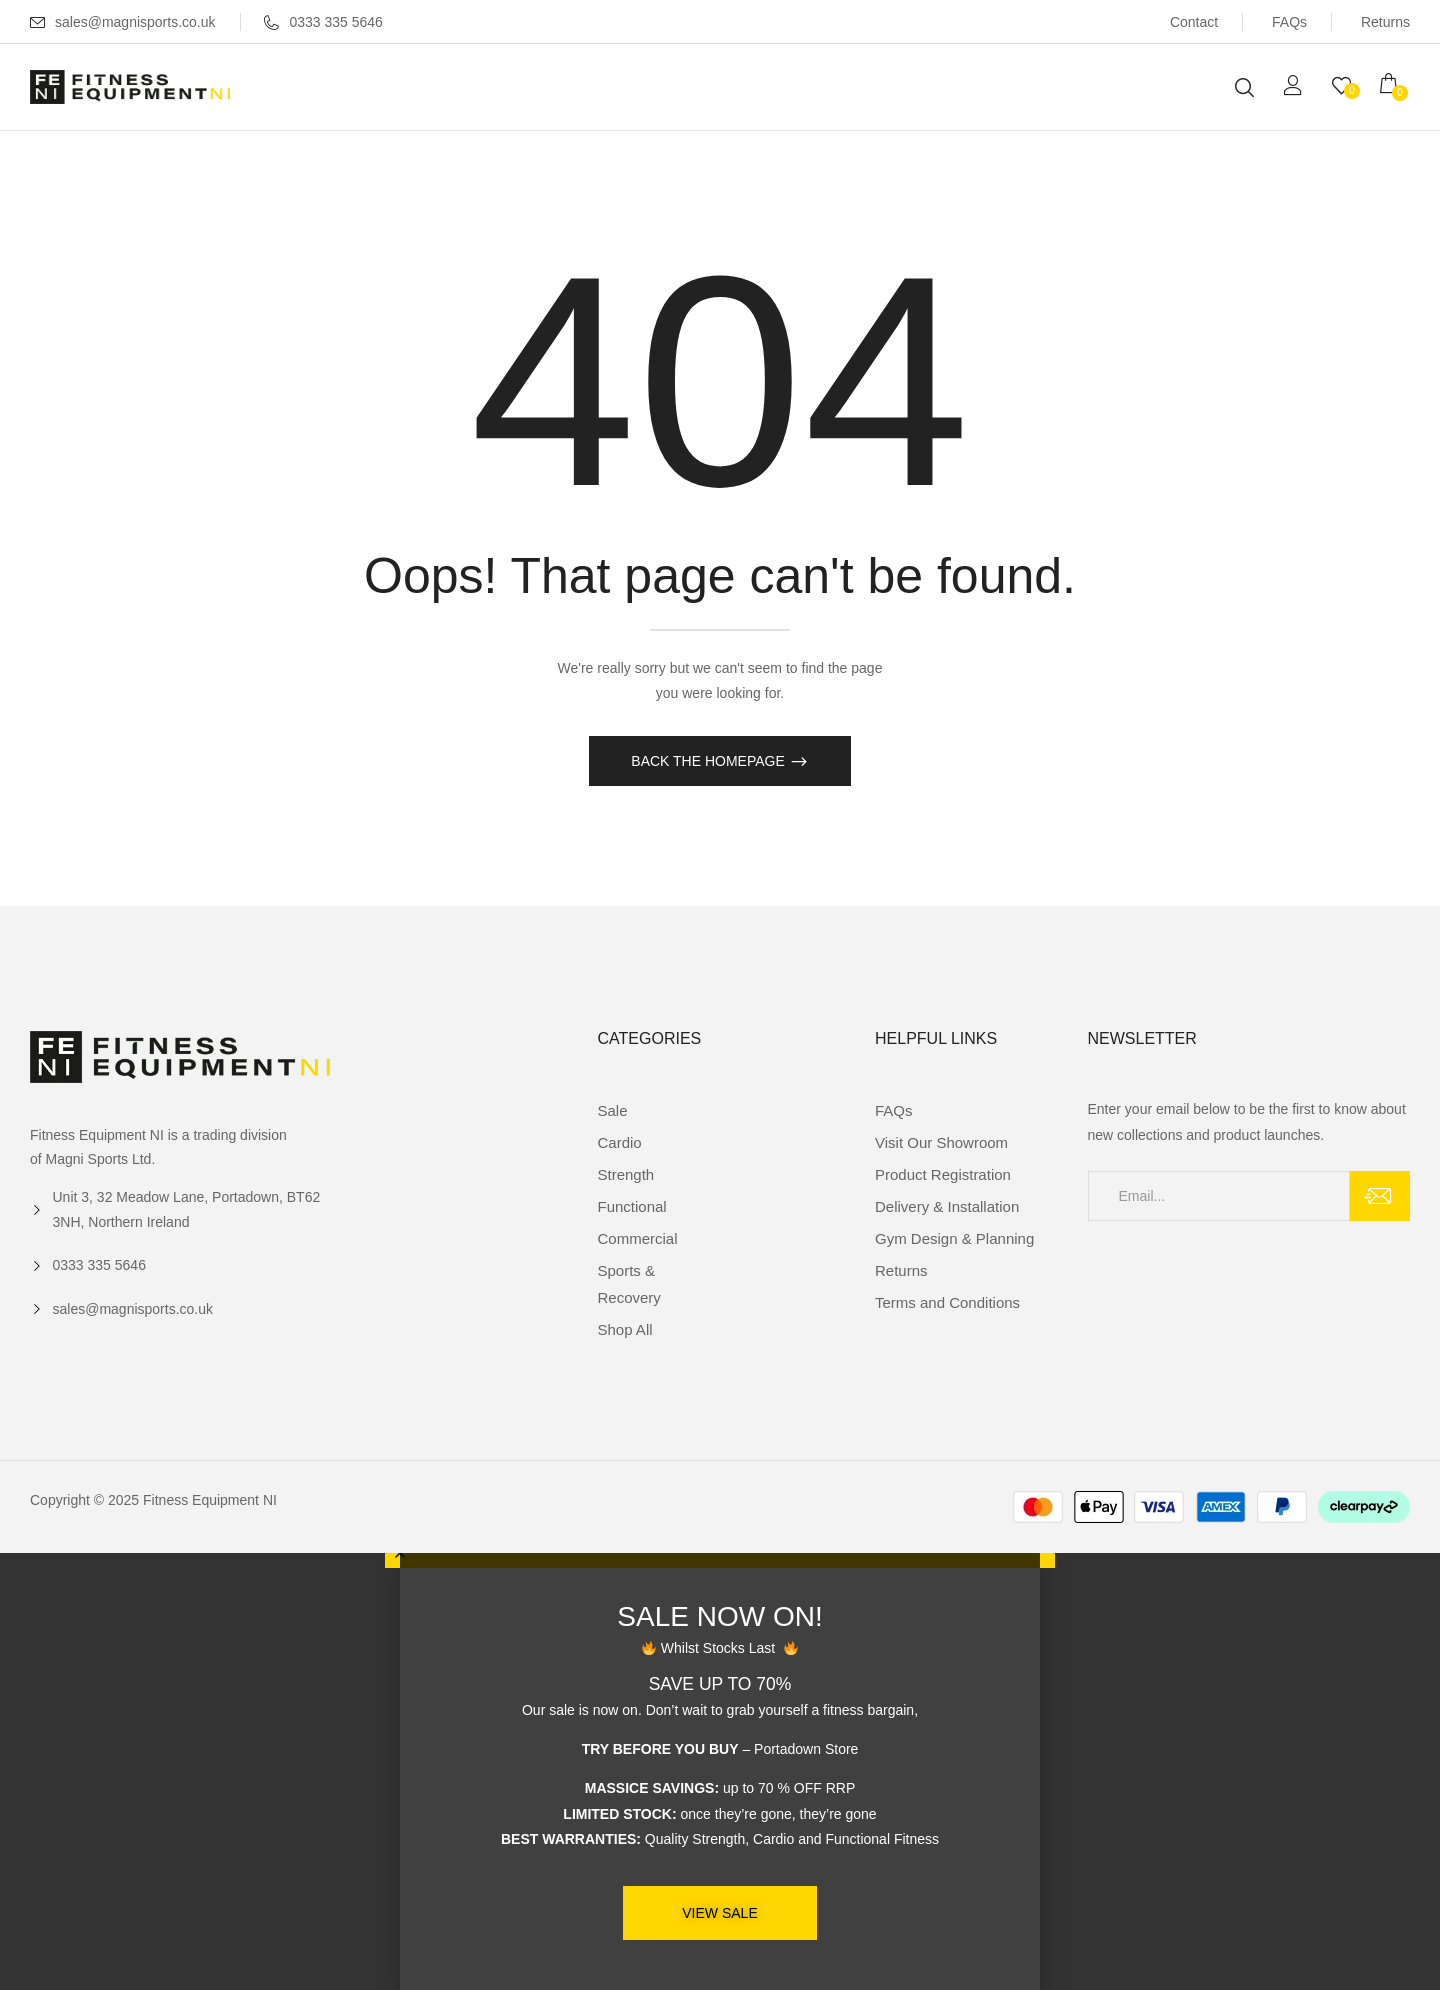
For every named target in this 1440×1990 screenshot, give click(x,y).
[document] (720, 1771)
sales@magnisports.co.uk (135, 22)
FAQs (1289, 22)
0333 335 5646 (323, 22)
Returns (1385, 22)
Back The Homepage (709, 761)
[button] (1395, 86)
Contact (1194, 22)
